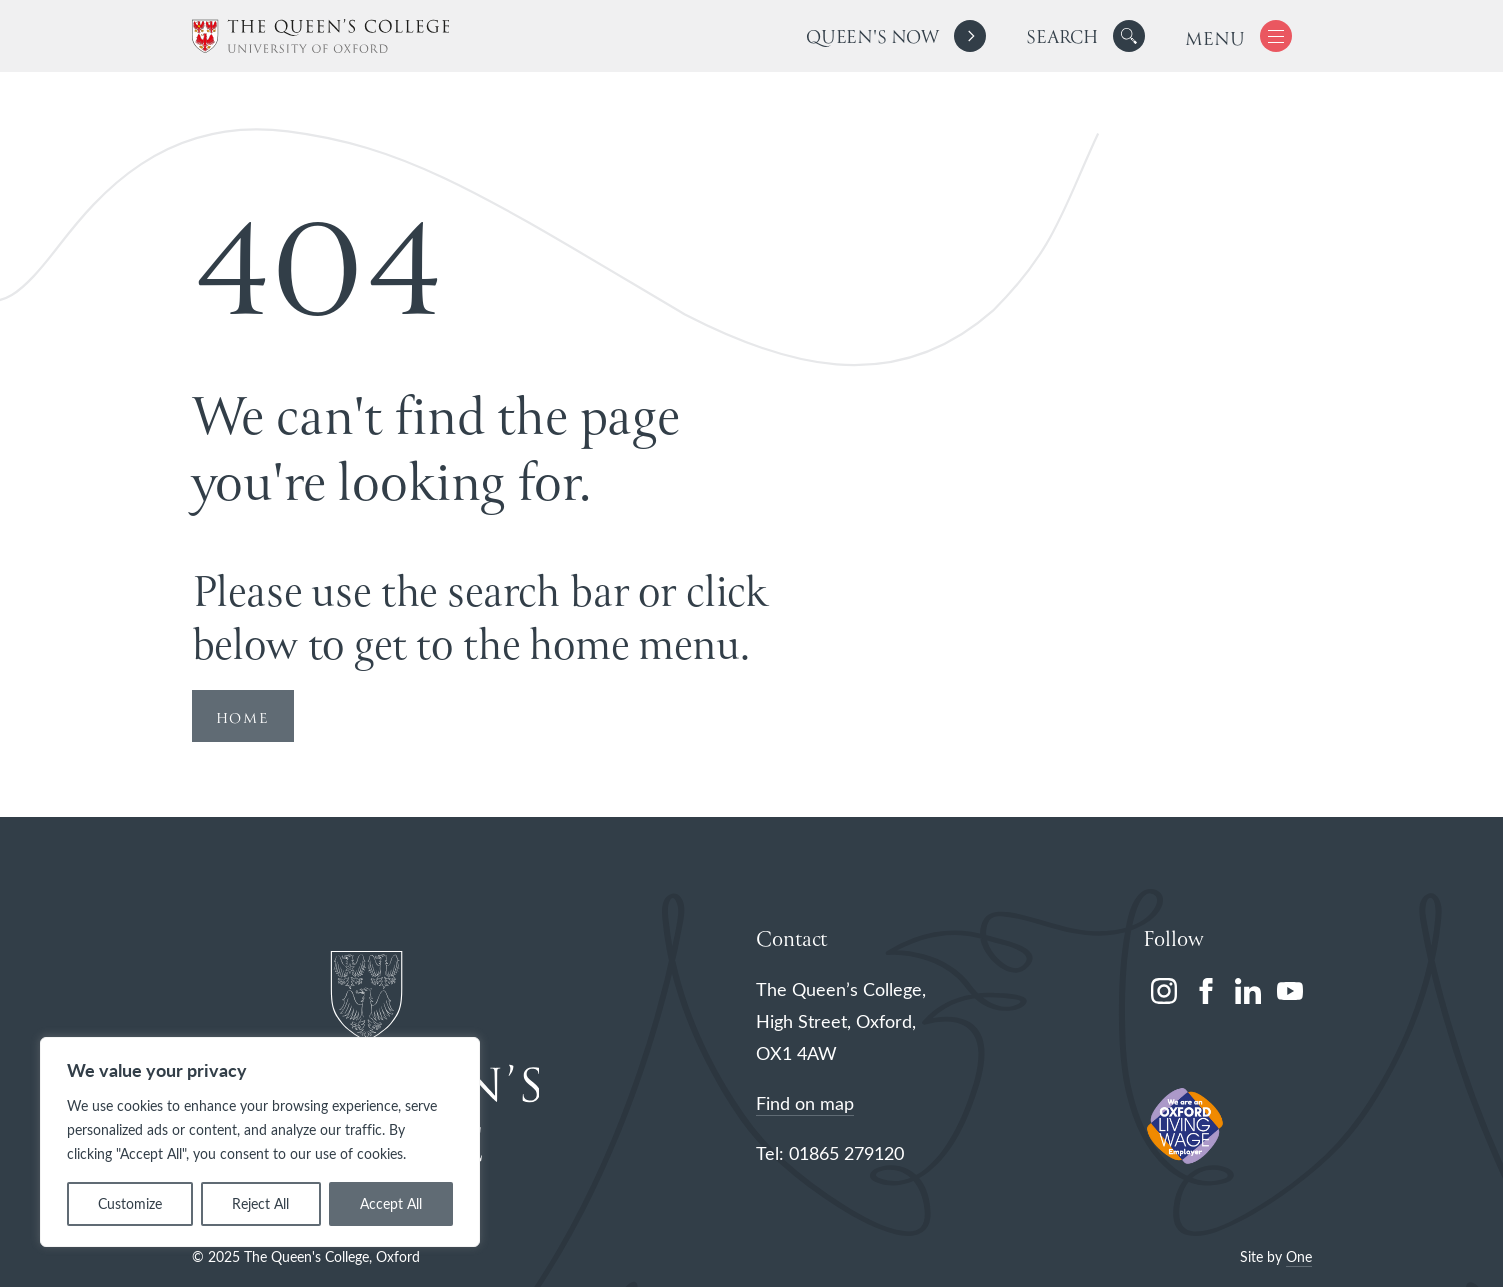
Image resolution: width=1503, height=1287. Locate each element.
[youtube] (1290, 991)
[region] (260, 1142)
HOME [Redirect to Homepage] (243, 719)
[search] (1085, 36)
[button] (1129, 36)
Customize (130, 1203)
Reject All (260, 1203)
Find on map (805, 1103)
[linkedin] (1248, 991)
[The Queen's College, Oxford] (320, 36)
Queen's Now (872, 38)
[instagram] (1164, 991)
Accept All (391, 1203)
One (1299, 1256)
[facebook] (1206, 991)
